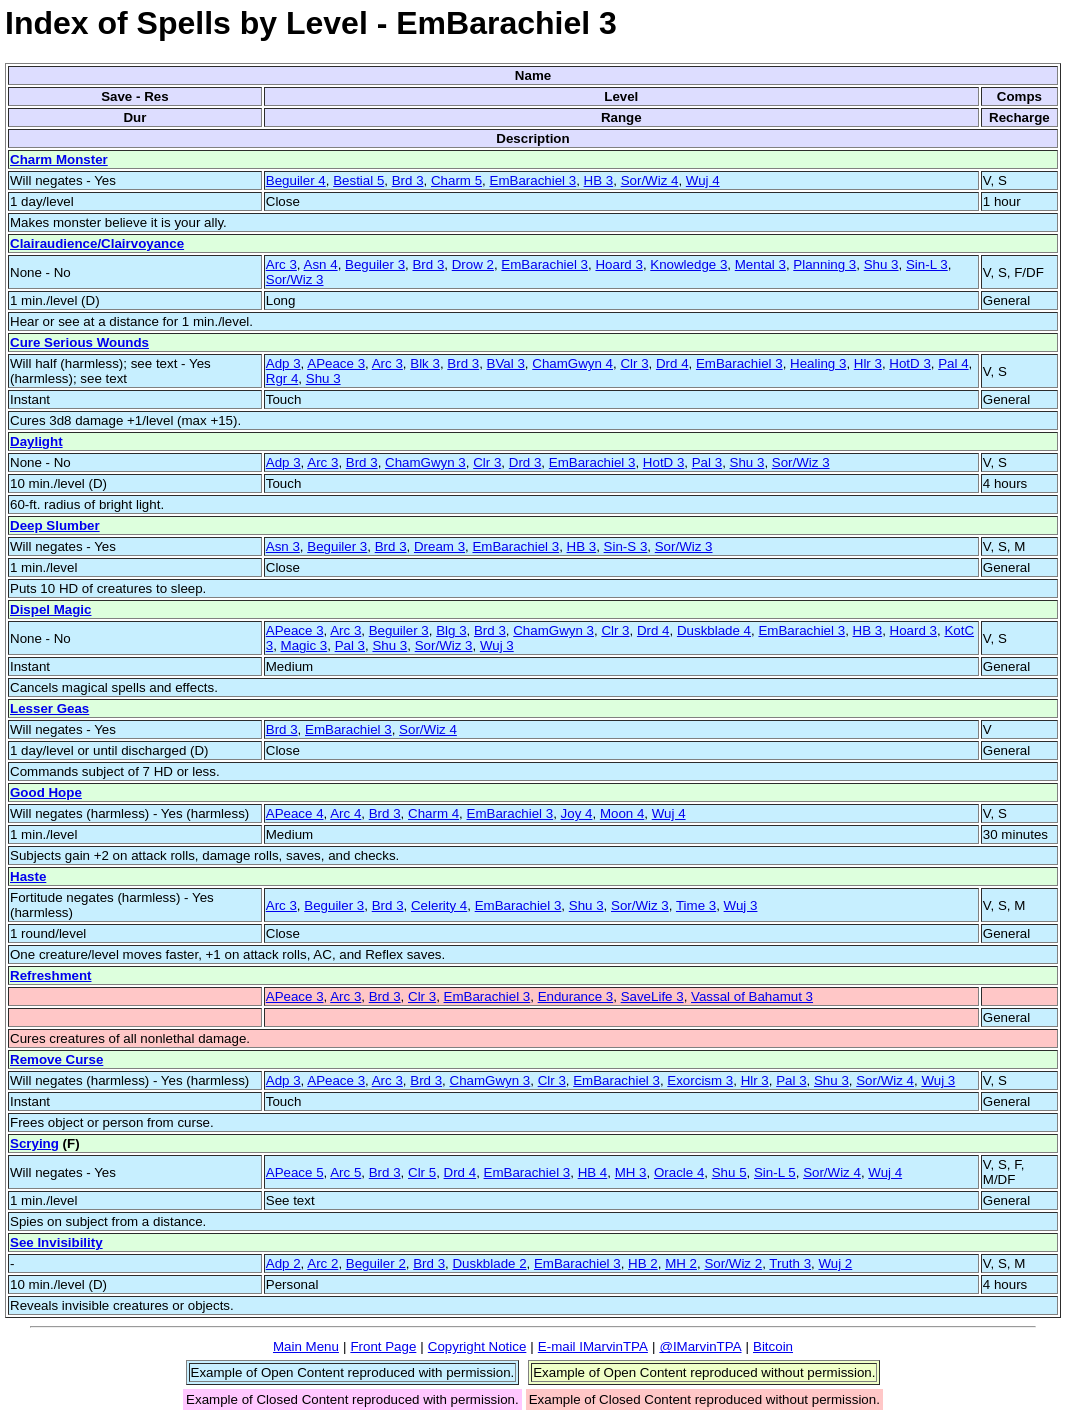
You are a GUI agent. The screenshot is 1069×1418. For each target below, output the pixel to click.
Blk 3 (425, 363)
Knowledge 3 (688, 264)
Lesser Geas (49, 708)
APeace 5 (295, 1172)
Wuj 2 (835, 1263)
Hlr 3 (868, 363)
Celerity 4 (439, 905)
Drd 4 (672, 363)
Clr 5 (422, 1172)
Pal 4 (953, 363)
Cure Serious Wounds (79, 342)
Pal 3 (707, 462)
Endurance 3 (576, 996)
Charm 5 (456, 180)
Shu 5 (729, 1172)
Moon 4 (622, 813)
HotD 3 (909, 363)
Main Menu (306, 1346)
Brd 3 (408, 180)
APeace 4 (295, 813)
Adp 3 (283, 363)
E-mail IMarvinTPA (593, 1346)
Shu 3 (881, 264)
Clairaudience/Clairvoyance (97, 243)
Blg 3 (451, 630)
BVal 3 (506, 363)
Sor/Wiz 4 (650, 180)
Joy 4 (577, 813)
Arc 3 (281, 264)
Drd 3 (525, 462)
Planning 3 (824, 264)
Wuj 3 (497, 645)
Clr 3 (634, 363)
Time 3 (696, 905)
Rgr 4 (282, 378)
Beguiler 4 (296, 180)
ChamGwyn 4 (572, 363)
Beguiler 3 (375, 264)
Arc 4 (345, 813)
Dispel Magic (50, 609)
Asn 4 (321, 264)
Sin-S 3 (626, 546)
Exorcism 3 (700, 1080)
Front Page (383, 1346)
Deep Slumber (55, 525)
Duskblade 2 (489, 1263)
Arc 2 (322, 1263)
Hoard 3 (618, 264)
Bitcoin (773, 1346)
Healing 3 (818, 363)
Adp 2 (283, 1263)
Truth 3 (790, 1263)
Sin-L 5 (775, 1172)
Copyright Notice (477, 1346)
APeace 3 (336, 363)
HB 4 (593, 1172)
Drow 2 (473, 264)
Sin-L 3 (927, 264)
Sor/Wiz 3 (295, 279)
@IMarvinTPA (700, 1346)
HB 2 (643, 1263)
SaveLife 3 (652, 996)
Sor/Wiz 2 (733, 1263)
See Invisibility (56, 1242)
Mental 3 (760, 264)
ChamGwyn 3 (425, 462)
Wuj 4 (703, 180)
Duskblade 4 (714, 630)
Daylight (36, 441)
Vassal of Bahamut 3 (752, 996)
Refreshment (50, 975)
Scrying (34, 1143)
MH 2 (681, 1263)
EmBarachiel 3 (533, 180)
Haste (28, 876)
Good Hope (46, 792)
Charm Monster (59, 159)
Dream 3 (439, 546)
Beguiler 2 (376, 1263)
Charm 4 (433, 813)
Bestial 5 (358, 180)
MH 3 (631, 1172)
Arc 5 (345, 1172)
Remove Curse (56, 1059)
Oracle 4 (679, 1172)
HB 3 (599, 180)
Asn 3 (283, 546)
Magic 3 (304, 645)
